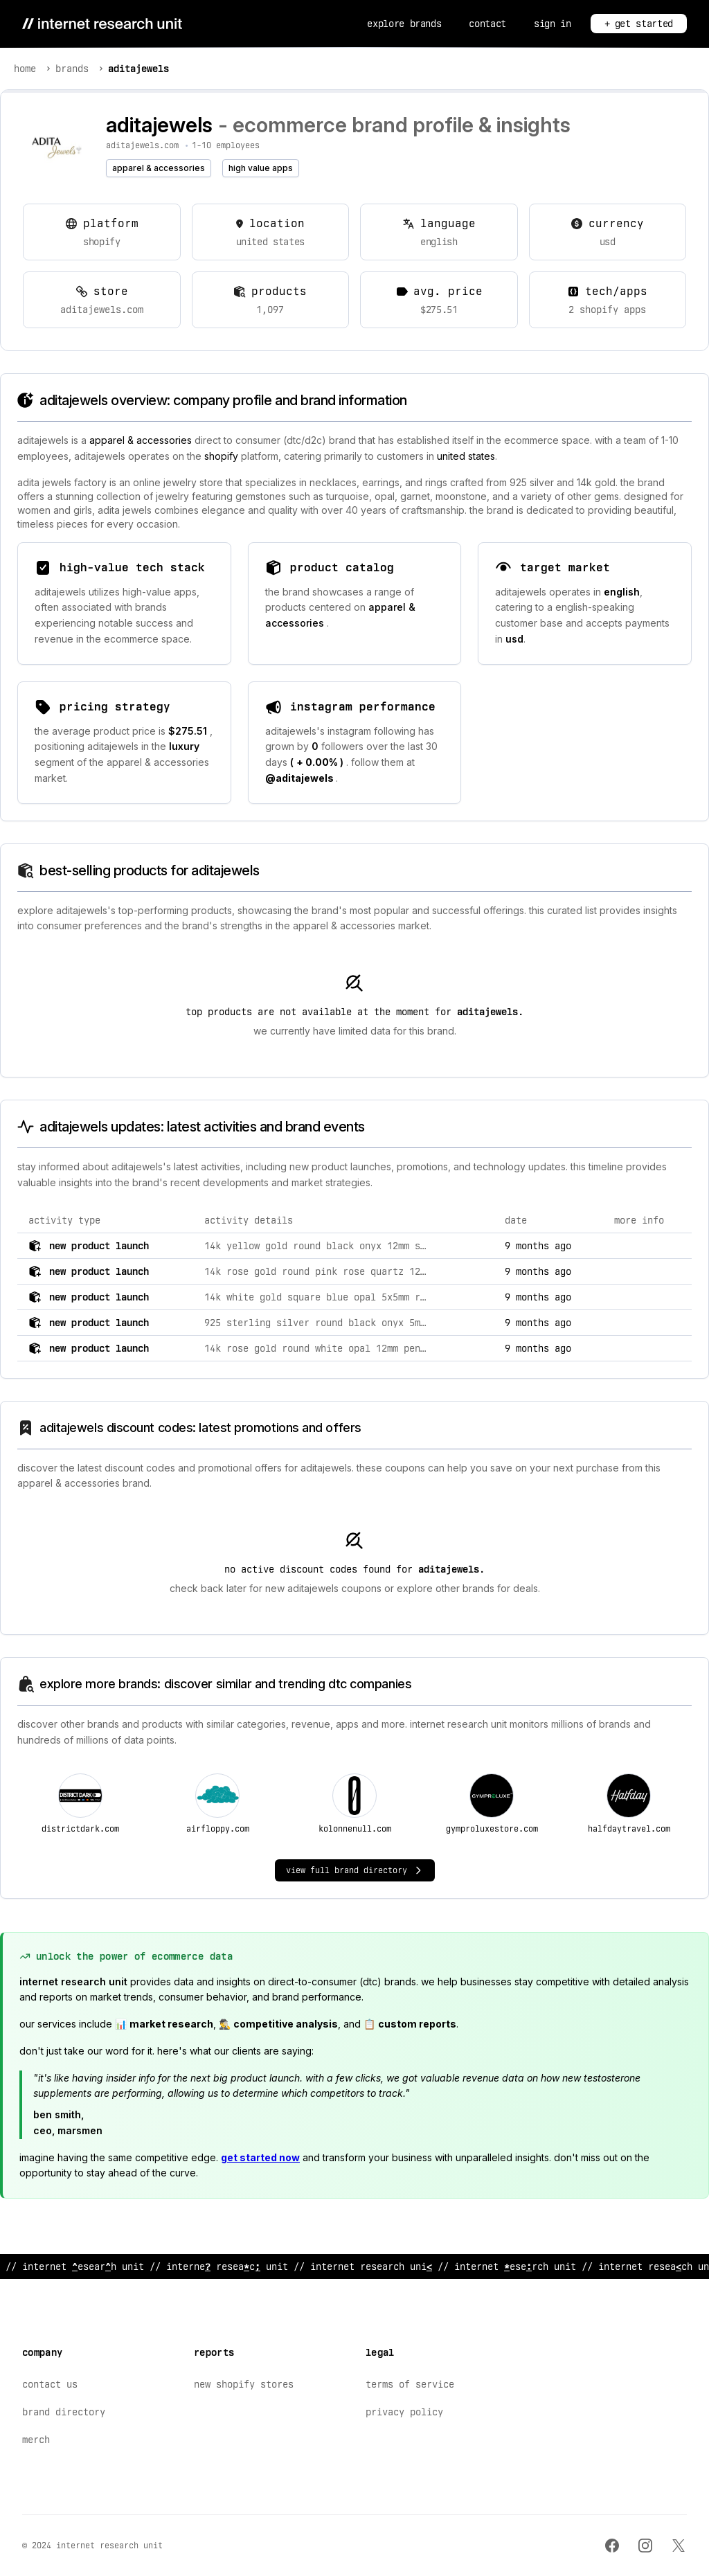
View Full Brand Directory (355, 1870)
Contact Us (50, 2384)
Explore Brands (404, 23)
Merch (36, 2439)
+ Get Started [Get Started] (638, 23)
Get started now (260, 2157)
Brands (72, 68)
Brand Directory (63, 2411)
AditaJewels (138, 68)
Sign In (552, 23)
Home (25, 68)
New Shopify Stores (244, 2384)
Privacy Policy (404, 2411)
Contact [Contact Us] (487, 23)
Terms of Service (410, 2384)
